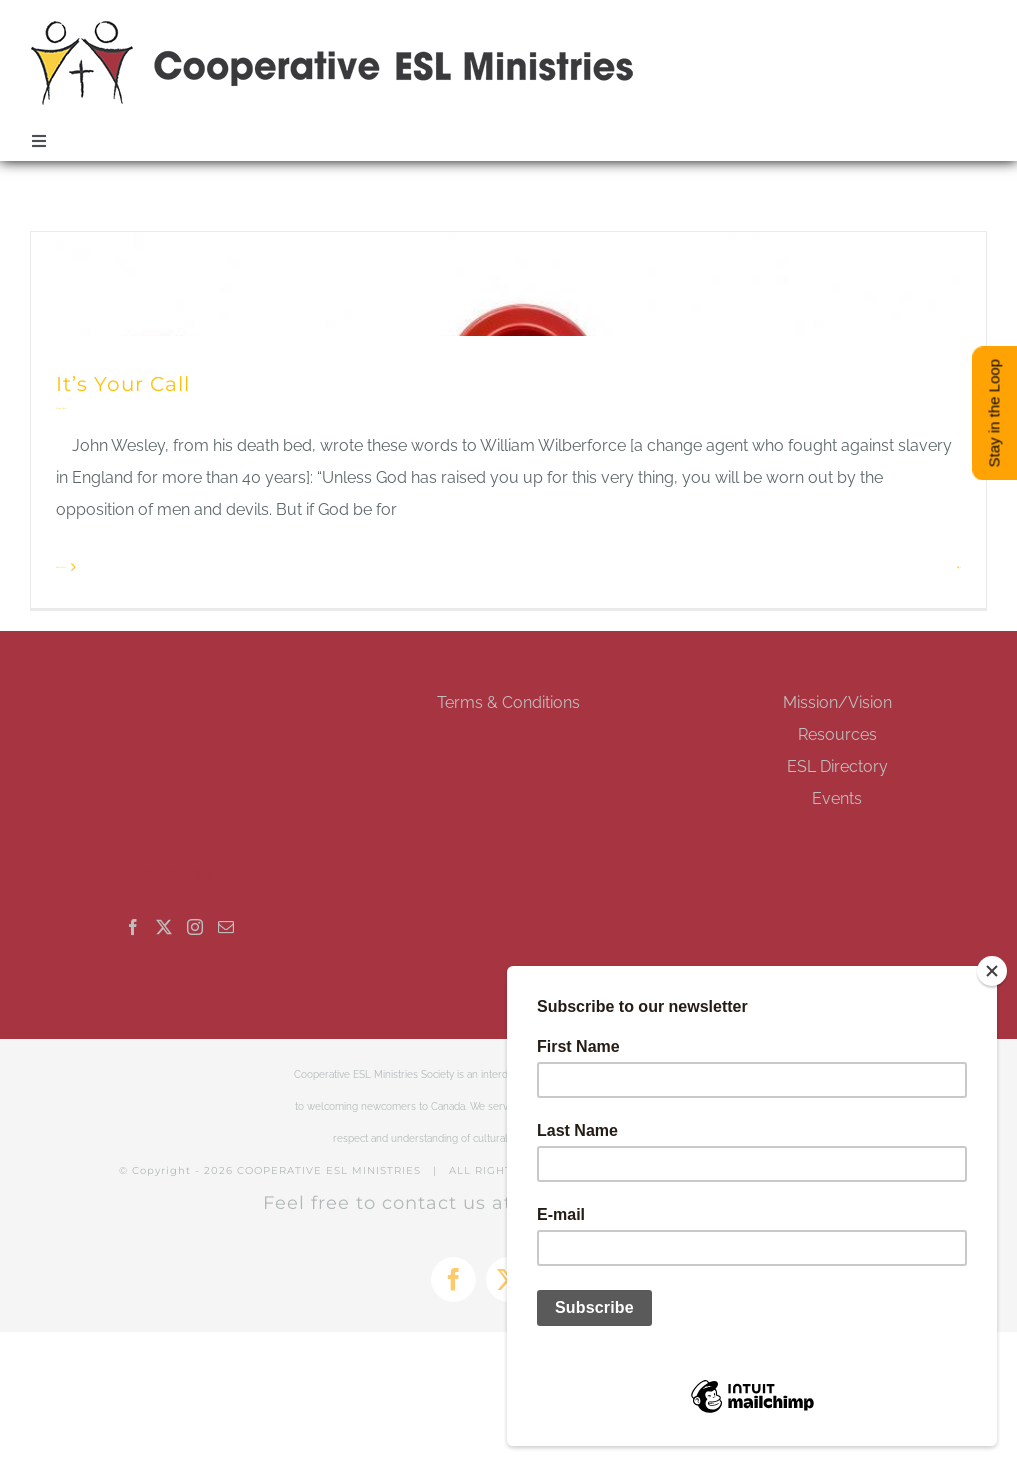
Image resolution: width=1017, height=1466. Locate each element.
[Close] (992, 971)
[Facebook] (133, 927)
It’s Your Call (123, 384)
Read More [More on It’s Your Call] (61, 567)
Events (837, 798)
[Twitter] (164, 927)
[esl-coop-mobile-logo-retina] (333, 27)
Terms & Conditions (508, 702)
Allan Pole (61, 408)
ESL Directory (837, 766)
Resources (837, 734)
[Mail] (226, 927)
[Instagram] (195, 927)
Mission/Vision (837, 702)
